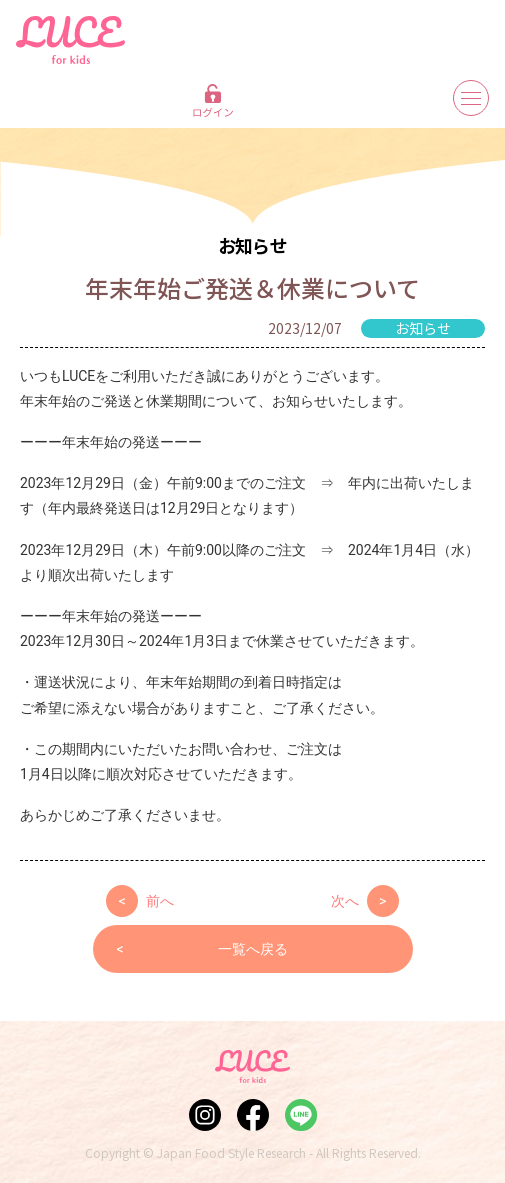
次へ (365, 901)
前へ (140, 901)
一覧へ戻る (202, 949)
